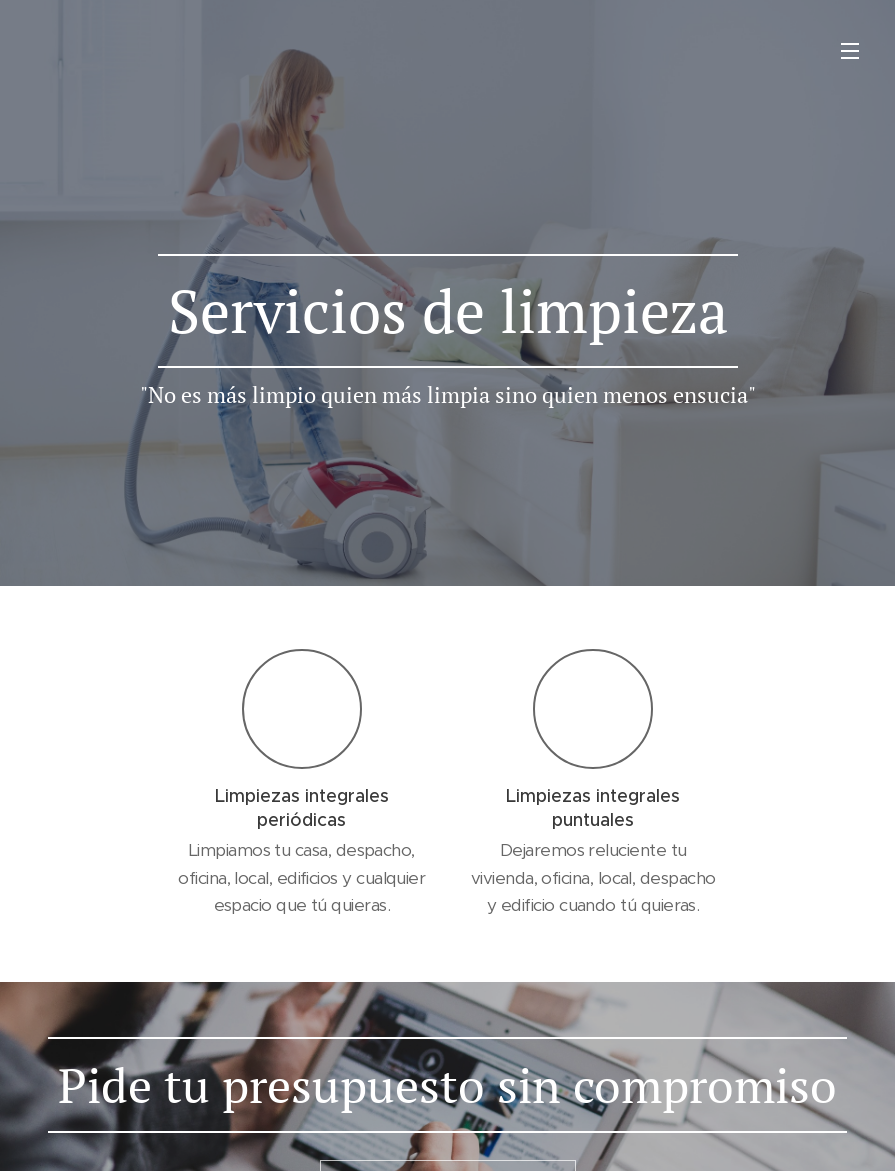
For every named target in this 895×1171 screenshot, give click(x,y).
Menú (850, 51)
